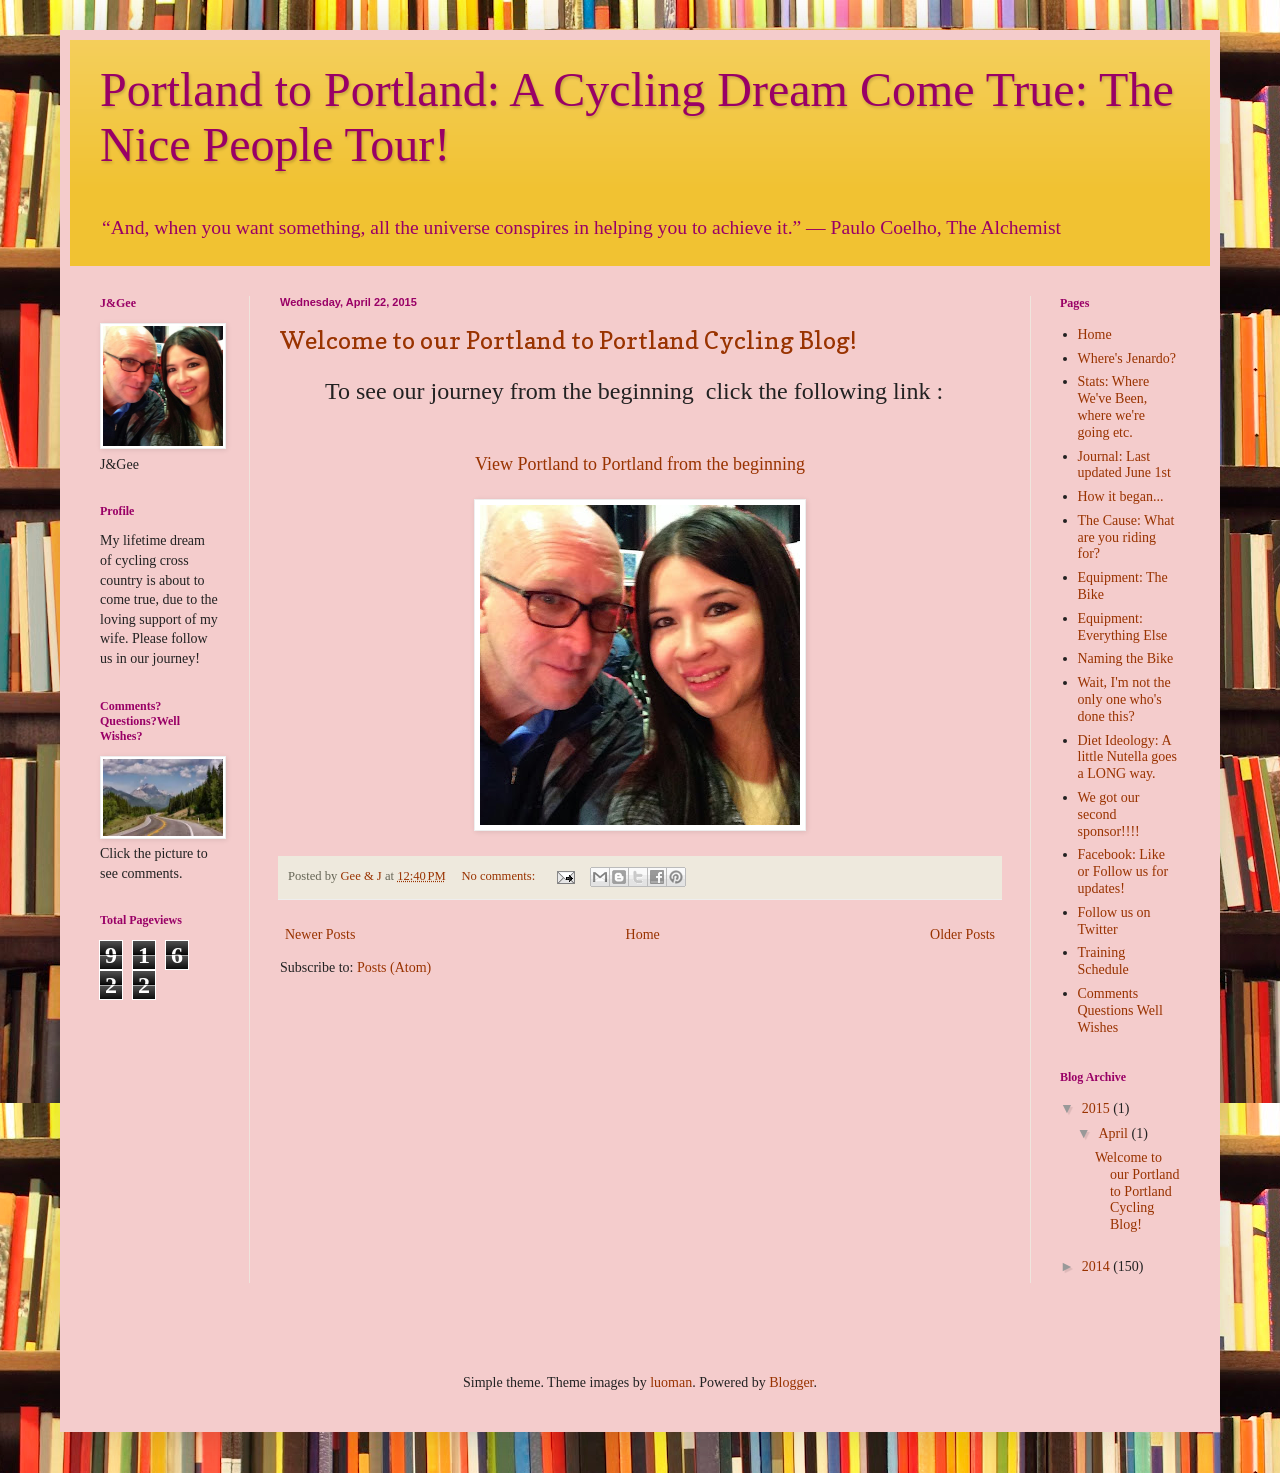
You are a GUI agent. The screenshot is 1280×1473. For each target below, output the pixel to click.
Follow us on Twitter (1114, 921)
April (1114, 1133)
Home (643, 934)
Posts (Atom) (394, 967)
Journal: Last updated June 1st (1124, 465)
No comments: (499, 876)
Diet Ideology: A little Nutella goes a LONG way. (1128, 757)
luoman (671, 1382)
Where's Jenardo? (1127, 358)
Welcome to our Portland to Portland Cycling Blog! (568, 340)
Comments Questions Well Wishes (1120, 1010)
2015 (1098, 1108)
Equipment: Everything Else (1123, 627)
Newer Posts (320, 934)
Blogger (791, 1382)
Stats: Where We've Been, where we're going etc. (1114, 406)
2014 (1098, 1266)
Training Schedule (1103, 961)
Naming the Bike (1126, 658)
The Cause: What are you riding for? (1126, 537)
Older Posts (962, 934)
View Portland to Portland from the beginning (640, 464)
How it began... (1121, 496)
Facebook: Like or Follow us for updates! (1123, 871)
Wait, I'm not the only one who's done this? (1124, 699)
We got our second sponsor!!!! (1109, 814)
